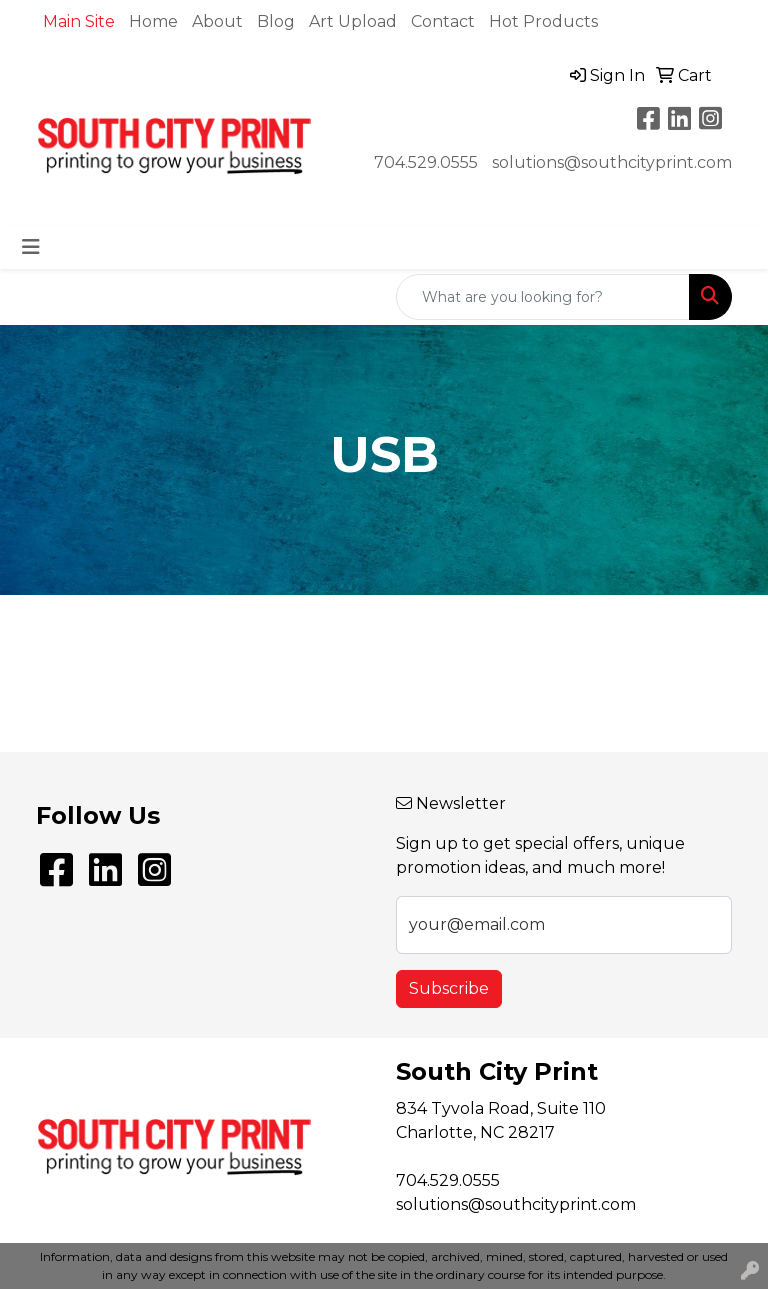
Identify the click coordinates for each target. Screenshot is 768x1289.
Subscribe (449, 988)
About (217, 21)
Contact (443, 21)
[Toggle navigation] (31, 247)
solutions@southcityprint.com (612, 162)
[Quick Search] (543, 297)
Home (153, 21)
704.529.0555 (426, 162)
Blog (276, 21)
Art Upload (353, 21)
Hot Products (543, 21)
